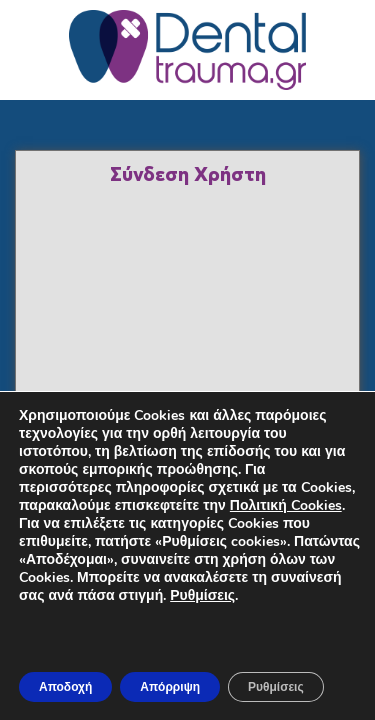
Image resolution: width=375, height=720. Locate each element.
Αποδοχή (65, 687)
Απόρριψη (170, 687)
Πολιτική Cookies (286, 505)
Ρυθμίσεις (202, 596)
